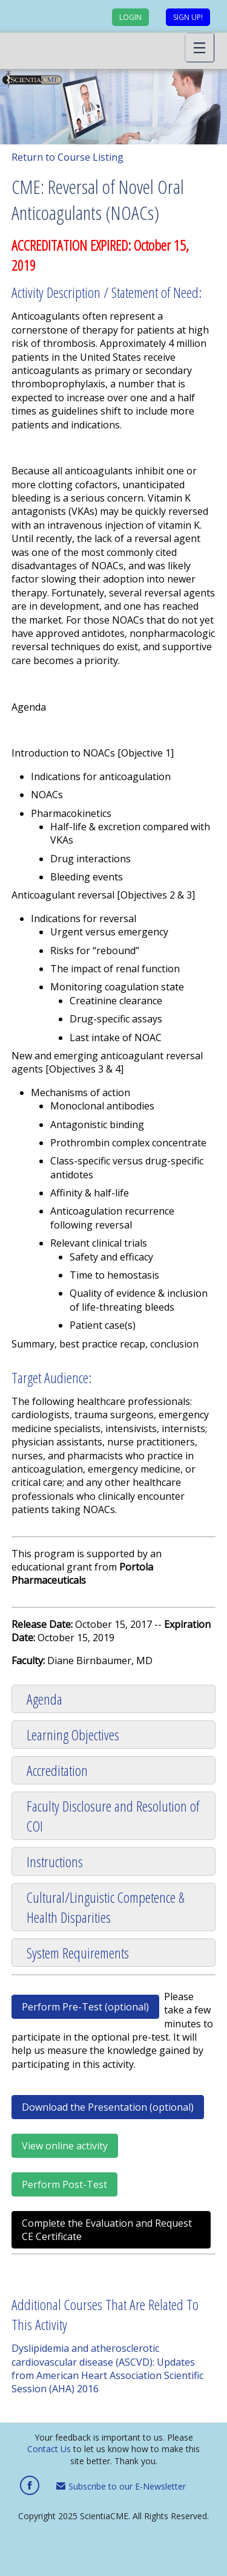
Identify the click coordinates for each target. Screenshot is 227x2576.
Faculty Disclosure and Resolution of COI (113, 1816)
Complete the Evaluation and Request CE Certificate (107, 2229)
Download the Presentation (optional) (108, 2107)
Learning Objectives (73, 1735)
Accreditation (57, 1770)
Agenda (44, 1699)
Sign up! (188, 17)
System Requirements (78, 1953)
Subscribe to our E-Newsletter (121, 2486)
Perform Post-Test (64, 2184)
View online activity (65, 2145)
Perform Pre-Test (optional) (85, 2006)
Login (130, 17)
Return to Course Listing (67, 157)
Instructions (55, 1861)
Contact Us (49, 2449)
